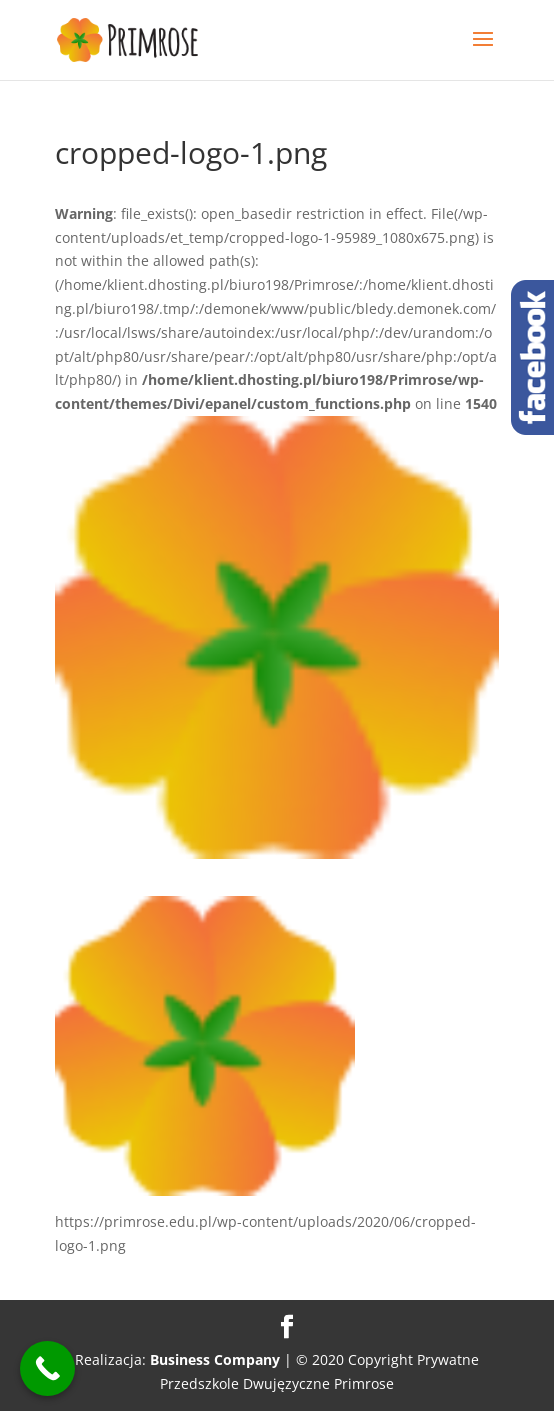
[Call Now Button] (47, 1368)
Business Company (215, 1359)
